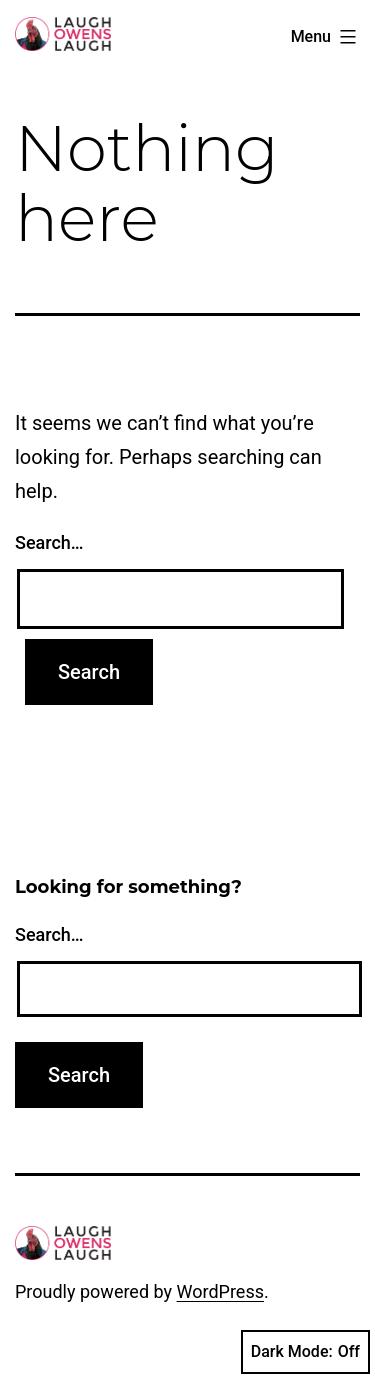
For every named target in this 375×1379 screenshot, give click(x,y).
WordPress (220, 1291)
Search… (49, 542)
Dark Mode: (305, 1352)
